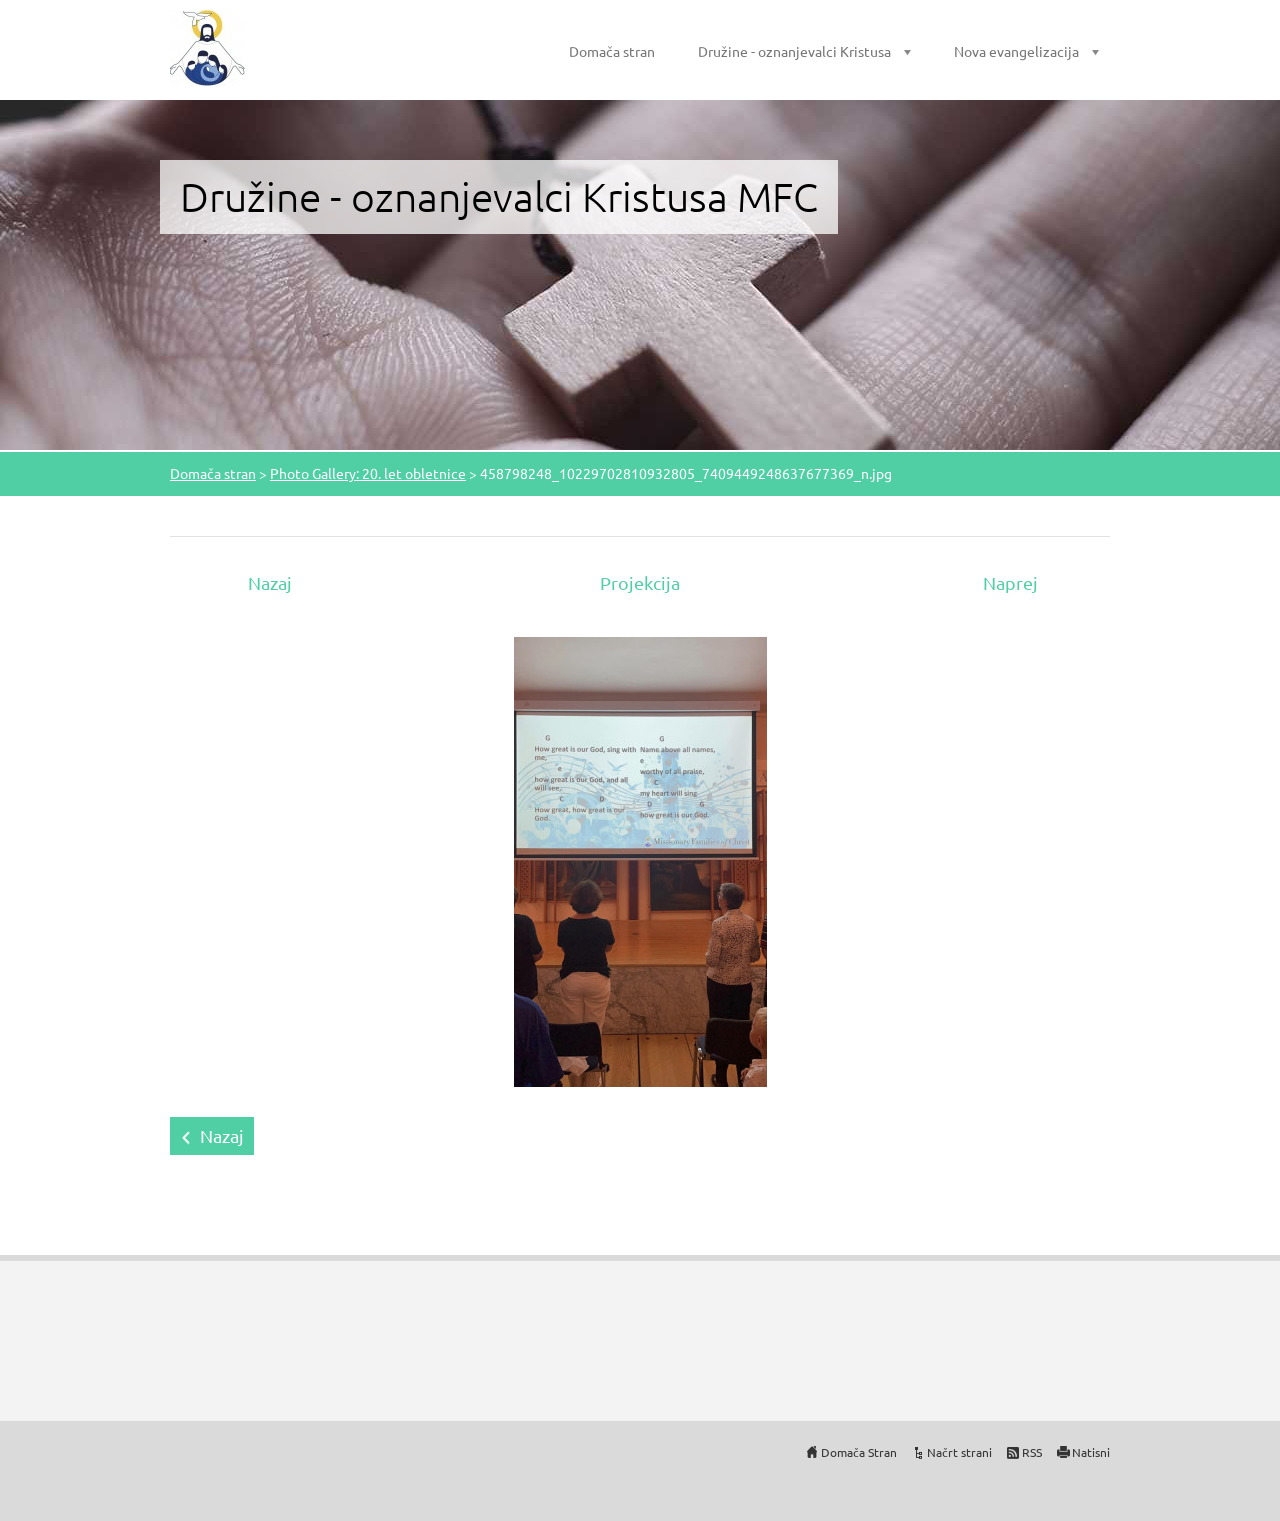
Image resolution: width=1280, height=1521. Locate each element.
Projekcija (640, 582)
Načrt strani (959, 1452)
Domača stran (612, 51)
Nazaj (270, 582)
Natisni (1091, 1452)
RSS (1032, 1452)
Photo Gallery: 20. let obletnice (368, 473)
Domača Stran (859, 1452)
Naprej (1010, 582)
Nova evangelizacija (1016, 51)
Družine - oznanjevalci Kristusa (794, 51)
